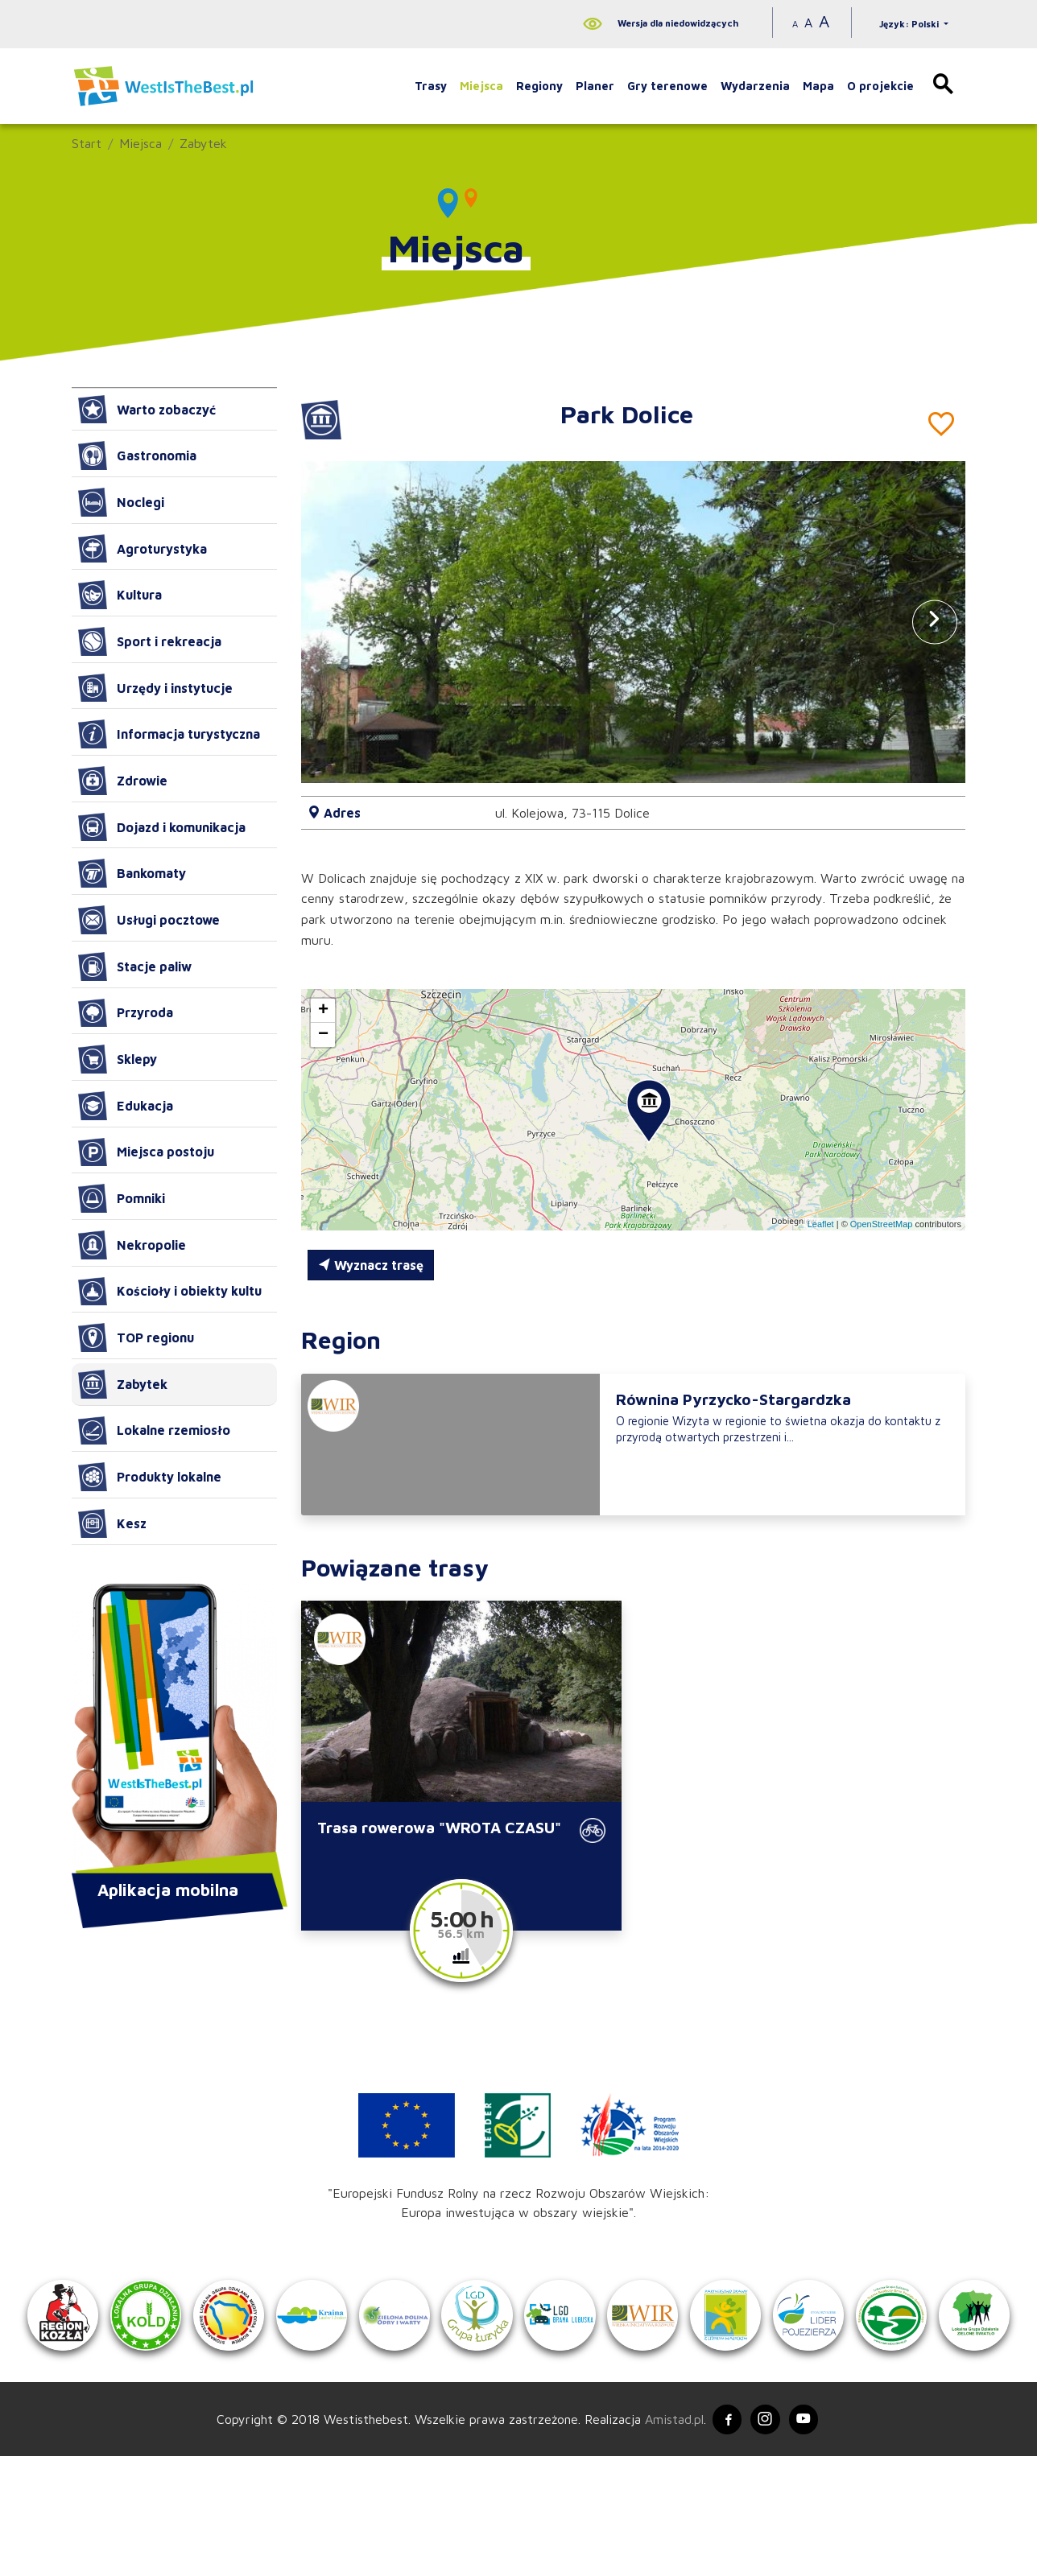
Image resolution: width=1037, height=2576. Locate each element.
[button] (934, 622)
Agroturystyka (142, 548)
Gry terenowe (667, 86)
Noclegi (121, 502)
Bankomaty (132, 873)
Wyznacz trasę (370, 1265)
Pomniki (121, 1198)
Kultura (120, 594)
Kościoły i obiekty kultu (170, 1291)
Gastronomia (137, 455)
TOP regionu (136, 1337)
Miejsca (481, 86)
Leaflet (821, 1224)
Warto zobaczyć (147, 409)
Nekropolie (132, 1244)
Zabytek (203, 143)
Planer (595, 86)
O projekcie (880, 86)
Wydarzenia (755, 86)
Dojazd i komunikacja (162, 827)
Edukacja (125, 1105)
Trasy (431, 86)
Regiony (539, 86)
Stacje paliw (135, 966)
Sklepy (117, 1059)
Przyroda (125, 1013)
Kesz (112, 1523)
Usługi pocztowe (149, 919)
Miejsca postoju (146, 1152)
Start (86, 143)
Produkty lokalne (149, 1476)
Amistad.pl (669, 2537)
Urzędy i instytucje (155, 688)
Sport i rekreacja (149, 641)
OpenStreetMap (881, 1224)
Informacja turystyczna (169, 733)
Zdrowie (122, 780)
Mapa (818, 86)
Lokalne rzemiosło (154, 1430)
